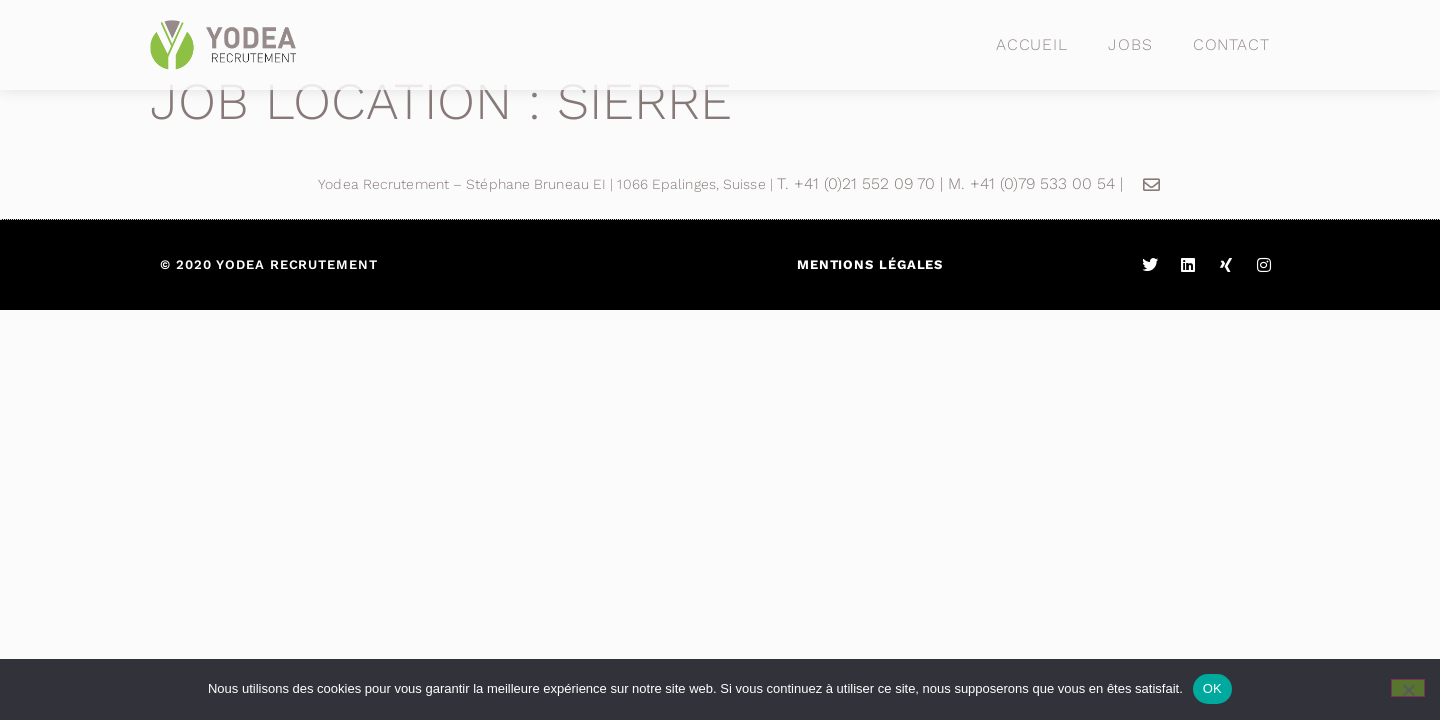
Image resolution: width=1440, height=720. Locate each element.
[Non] (1408, 688)
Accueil (1032, 44)
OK (1212, 688)
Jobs (1130, 44)
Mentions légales (870, 264)
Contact (1231, 44)
